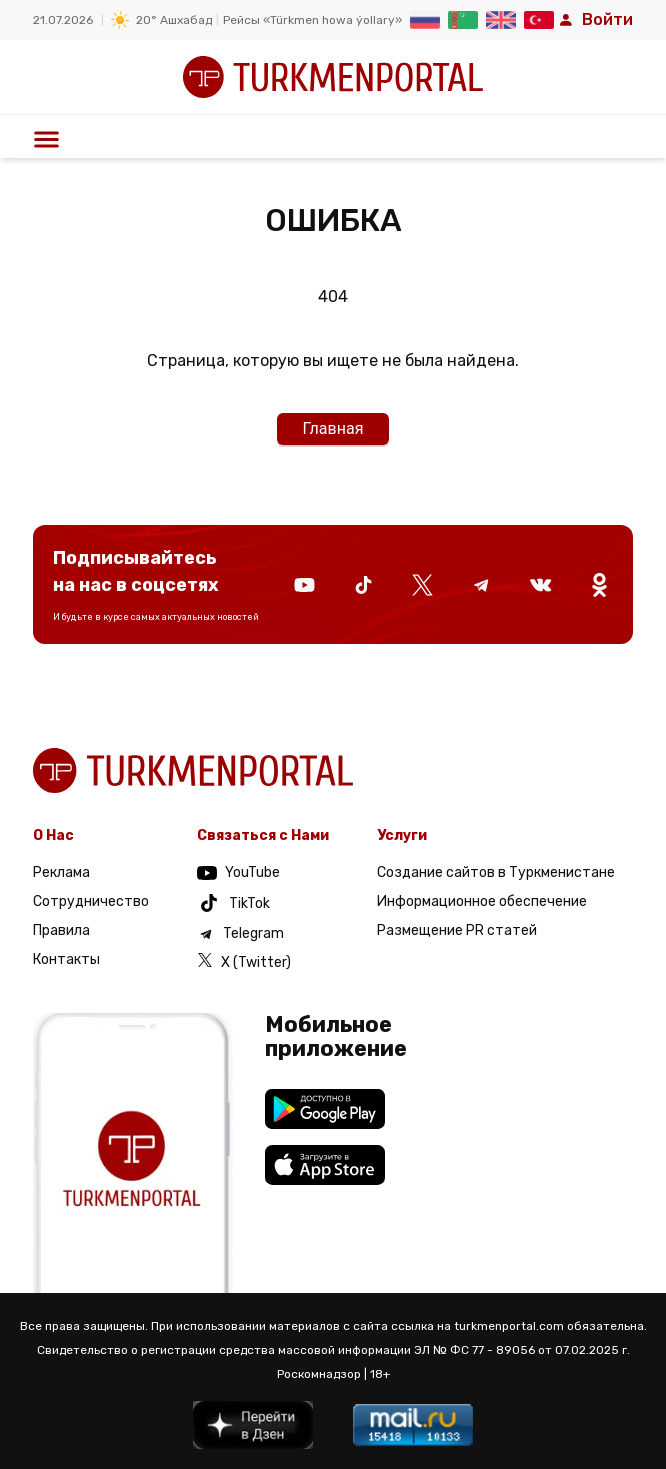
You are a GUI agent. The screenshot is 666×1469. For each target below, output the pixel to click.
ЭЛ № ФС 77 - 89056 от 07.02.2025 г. (522, 1350)
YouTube (238, 872)
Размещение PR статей (457, 930)
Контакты (66, 959)
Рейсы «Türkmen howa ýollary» (312, 20)
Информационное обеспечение (482, 901)
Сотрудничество (91, 901)
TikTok (233, 903)
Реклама (61, 872)
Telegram (240, 934)
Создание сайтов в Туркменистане (496, 872)
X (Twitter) (244, 961)
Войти (595, 19)
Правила (61, 930)
